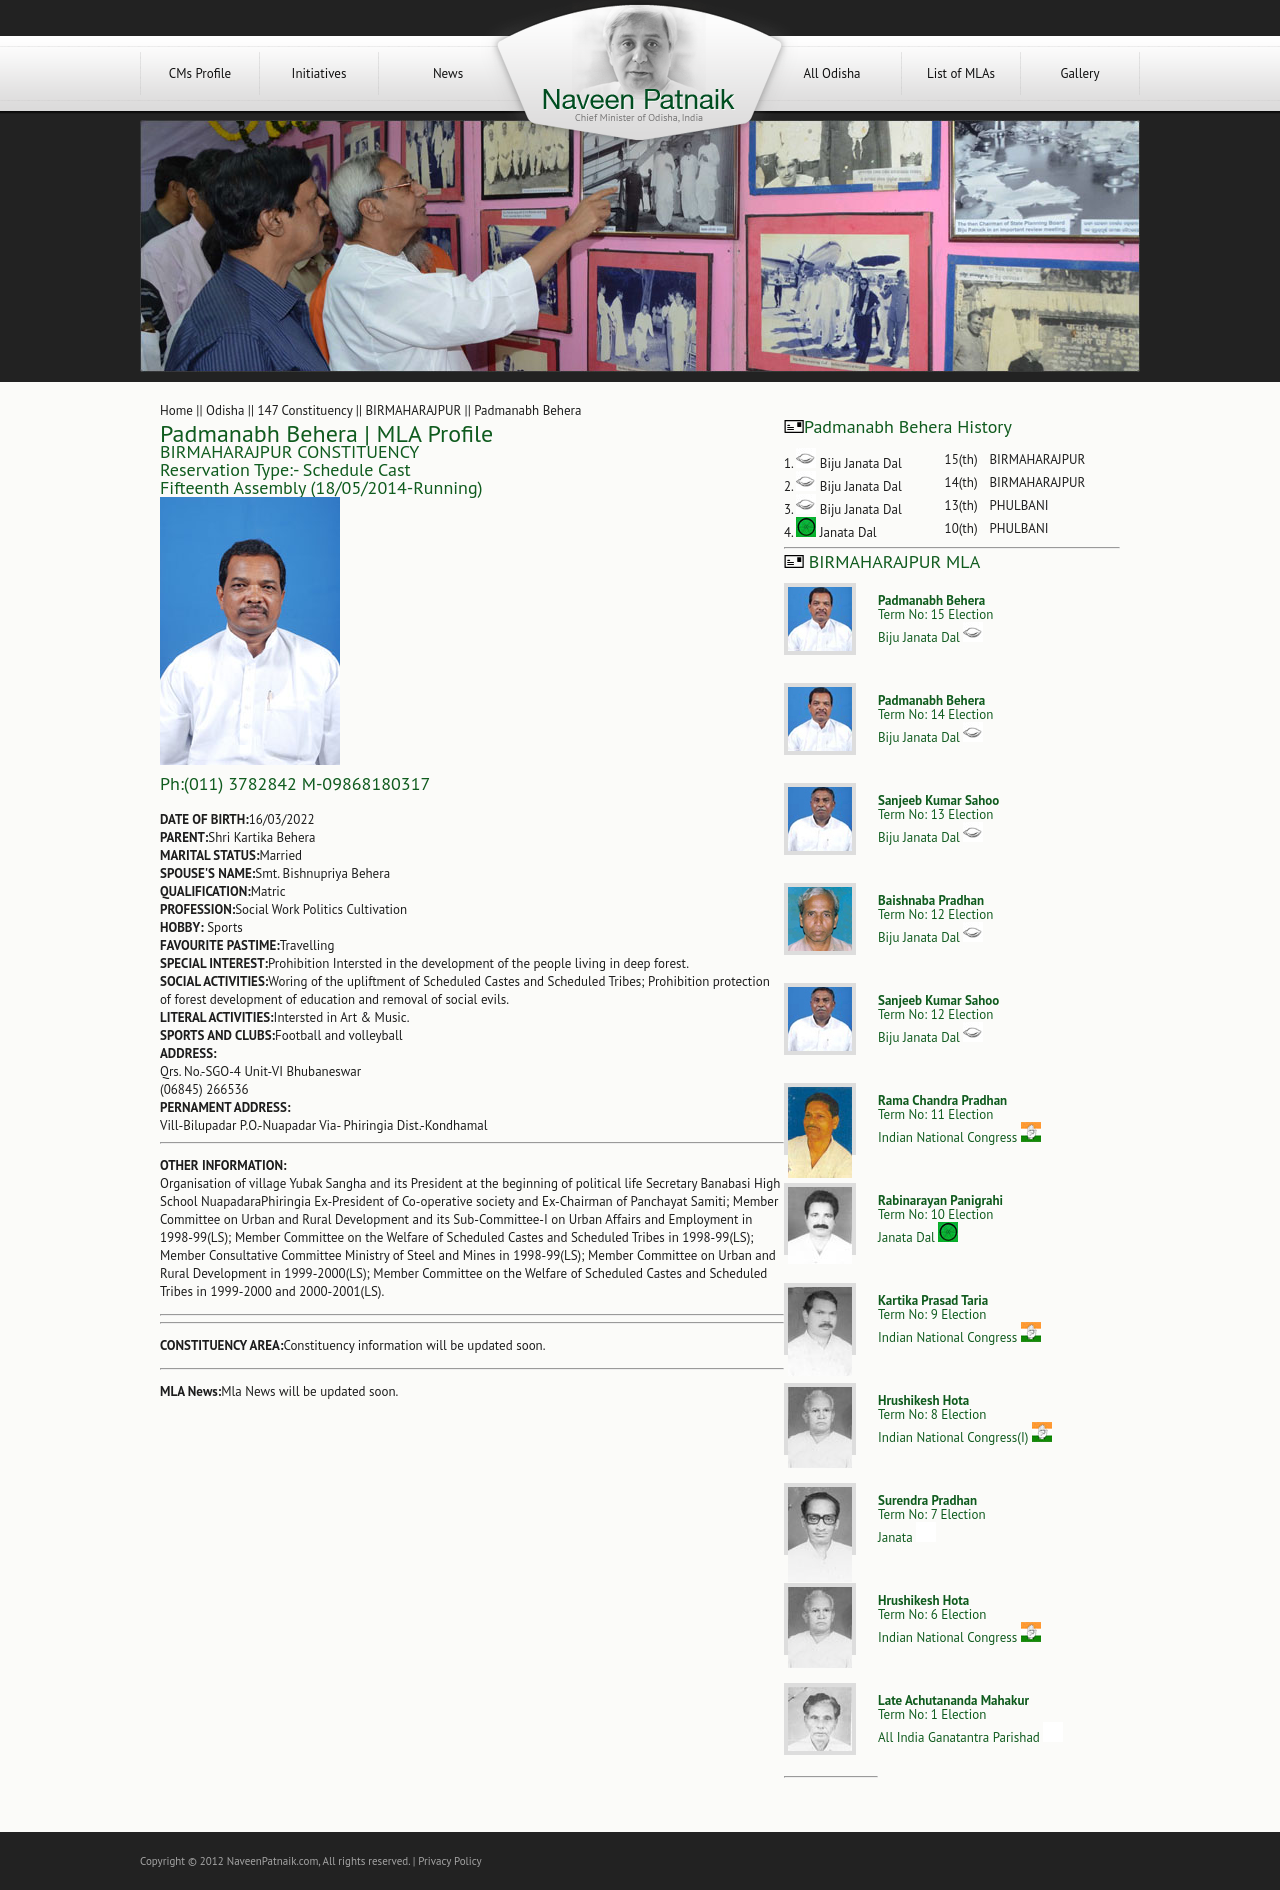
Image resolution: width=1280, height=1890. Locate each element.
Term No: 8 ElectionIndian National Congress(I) (965, 1419)
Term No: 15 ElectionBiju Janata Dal (935, 619)
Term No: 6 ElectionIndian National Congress (959, 1619)
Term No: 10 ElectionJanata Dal (940, 1219)
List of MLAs (961, 73)
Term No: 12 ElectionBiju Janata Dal (935, 919)
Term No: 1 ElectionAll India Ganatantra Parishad (970, 1719)
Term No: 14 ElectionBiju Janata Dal (935, 719)
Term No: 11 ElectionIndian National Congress (959, 1119)
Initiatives (319, 73)
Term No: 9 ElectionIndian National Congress (959, 1319)
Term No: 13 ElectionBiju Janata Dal (938, 819)
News (448, 73)
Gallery (1079, 73)
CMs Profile (200, 73)
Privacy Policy (449, 1861)
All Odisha (831, 73)
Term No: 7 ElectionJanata (932, 1519)
